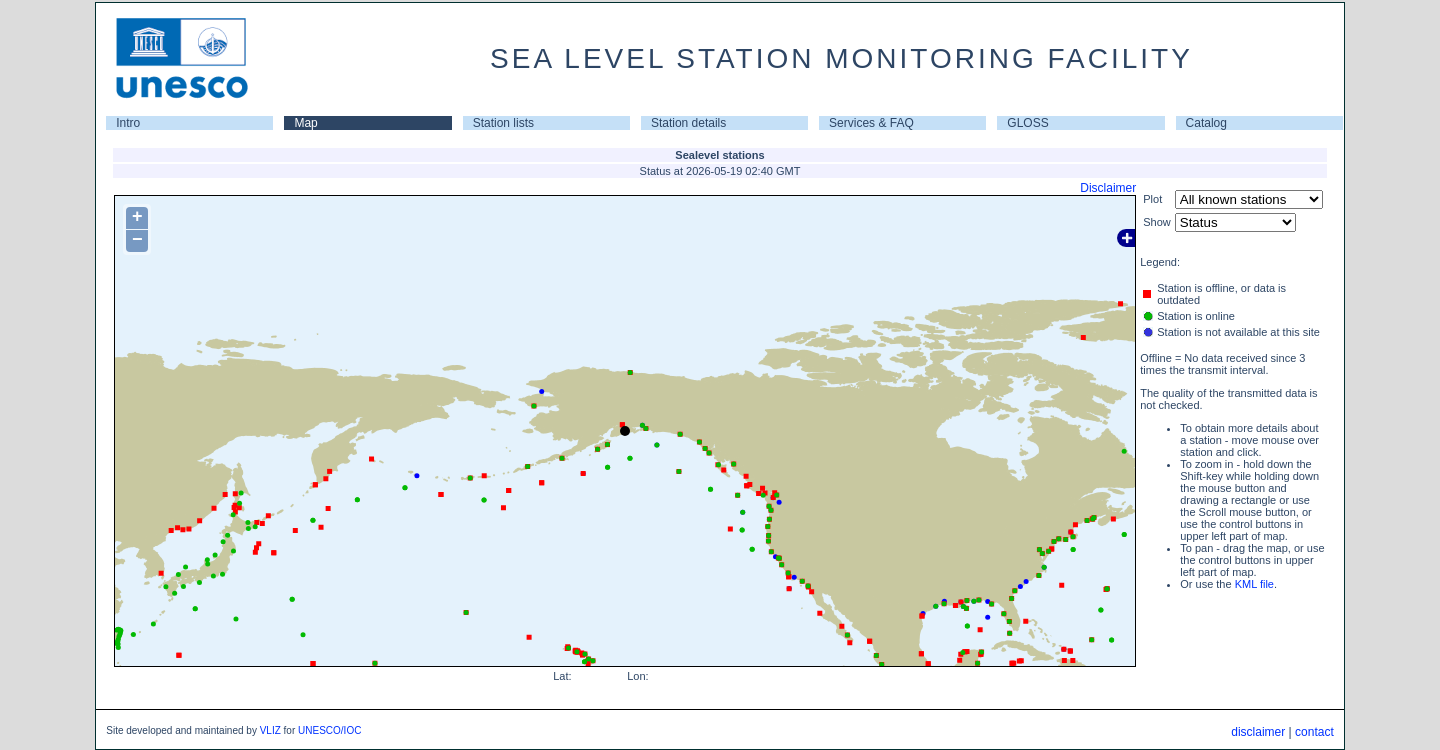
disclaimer (1258, 732)
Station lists (503, 123)
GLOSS (1027, 123)
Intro (128, 123)
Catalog (1206, 123)
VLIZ (270, 730)
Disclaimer (1108, 188)
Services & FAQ (871, 123)
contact (1314, 732)
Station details (688, 123)
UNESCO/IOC (329, 730)
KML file (1254, 584)
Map (305, 123)
